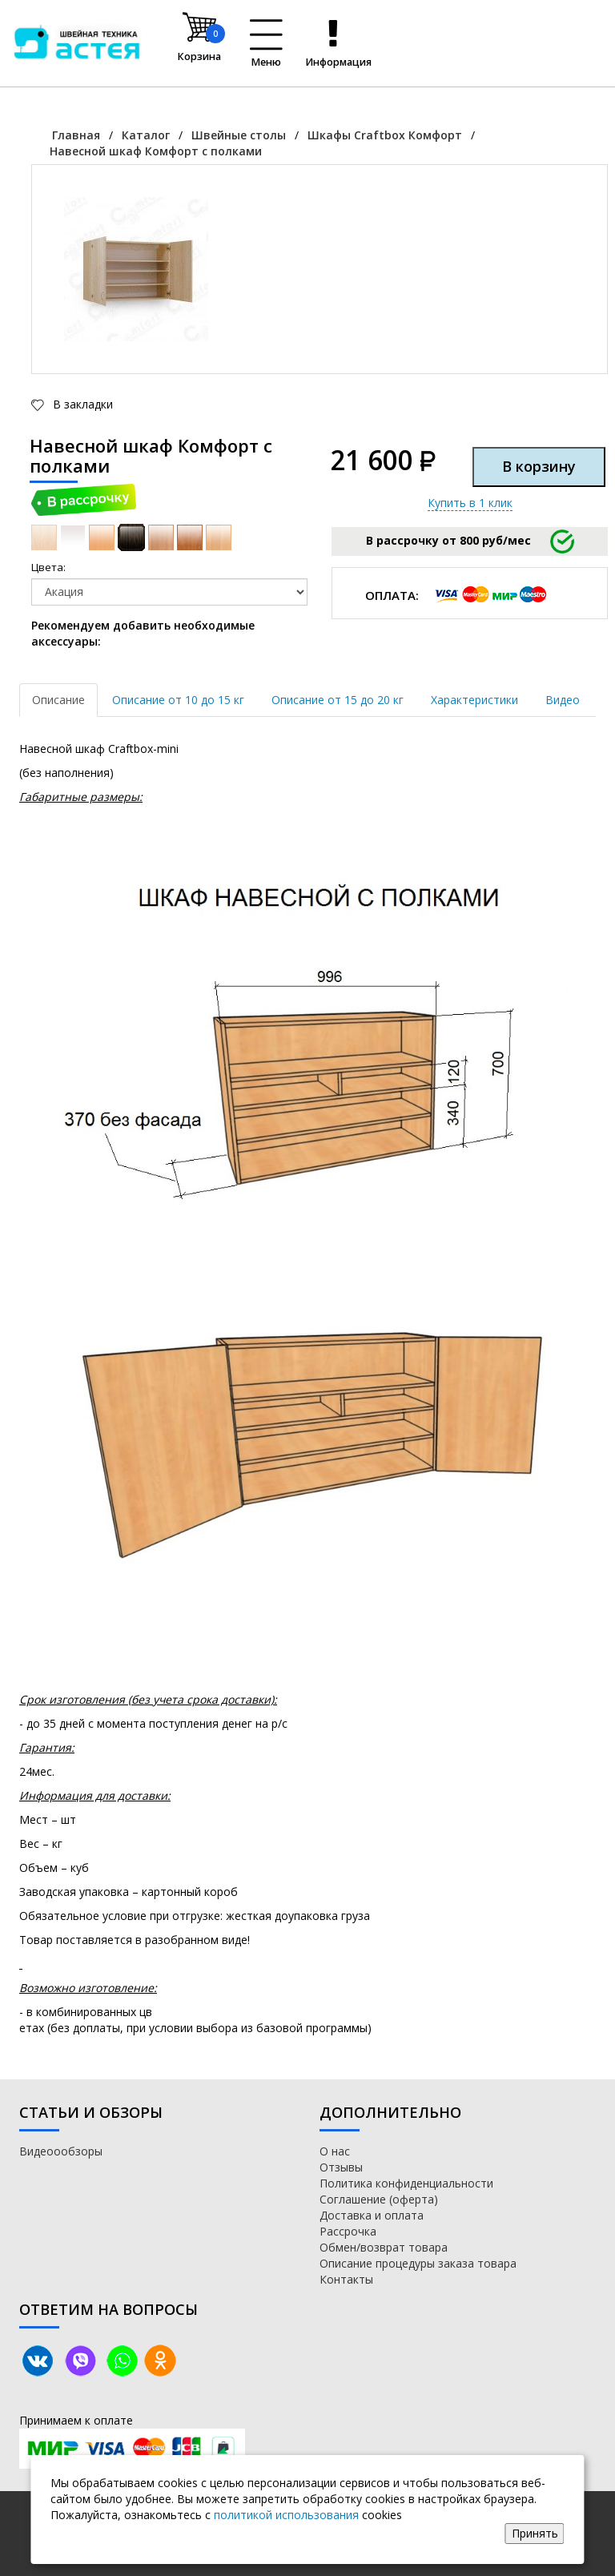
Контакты (346, 2279)
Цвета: (48, 567)
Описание (58, 699)
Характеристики (474, 699)
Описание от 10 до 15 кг (178, 699)
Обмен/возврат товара (384, 2247)
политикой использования (286, 2514)
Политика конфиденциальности (406, 2183)
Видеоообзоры (60, 2151)
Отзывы (341, 2167)
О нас (335, 2151)
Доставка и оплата (372, 2215)
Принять (535, 2533)
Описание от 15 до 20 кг (337, 699)
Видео (562, 699)
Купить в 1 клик (470, 502)
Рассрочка (348, 2231)
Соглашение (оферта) (379, 2199)
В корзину (539, 466)
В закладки (81, 404)
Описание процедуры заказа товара (418, 2263)
